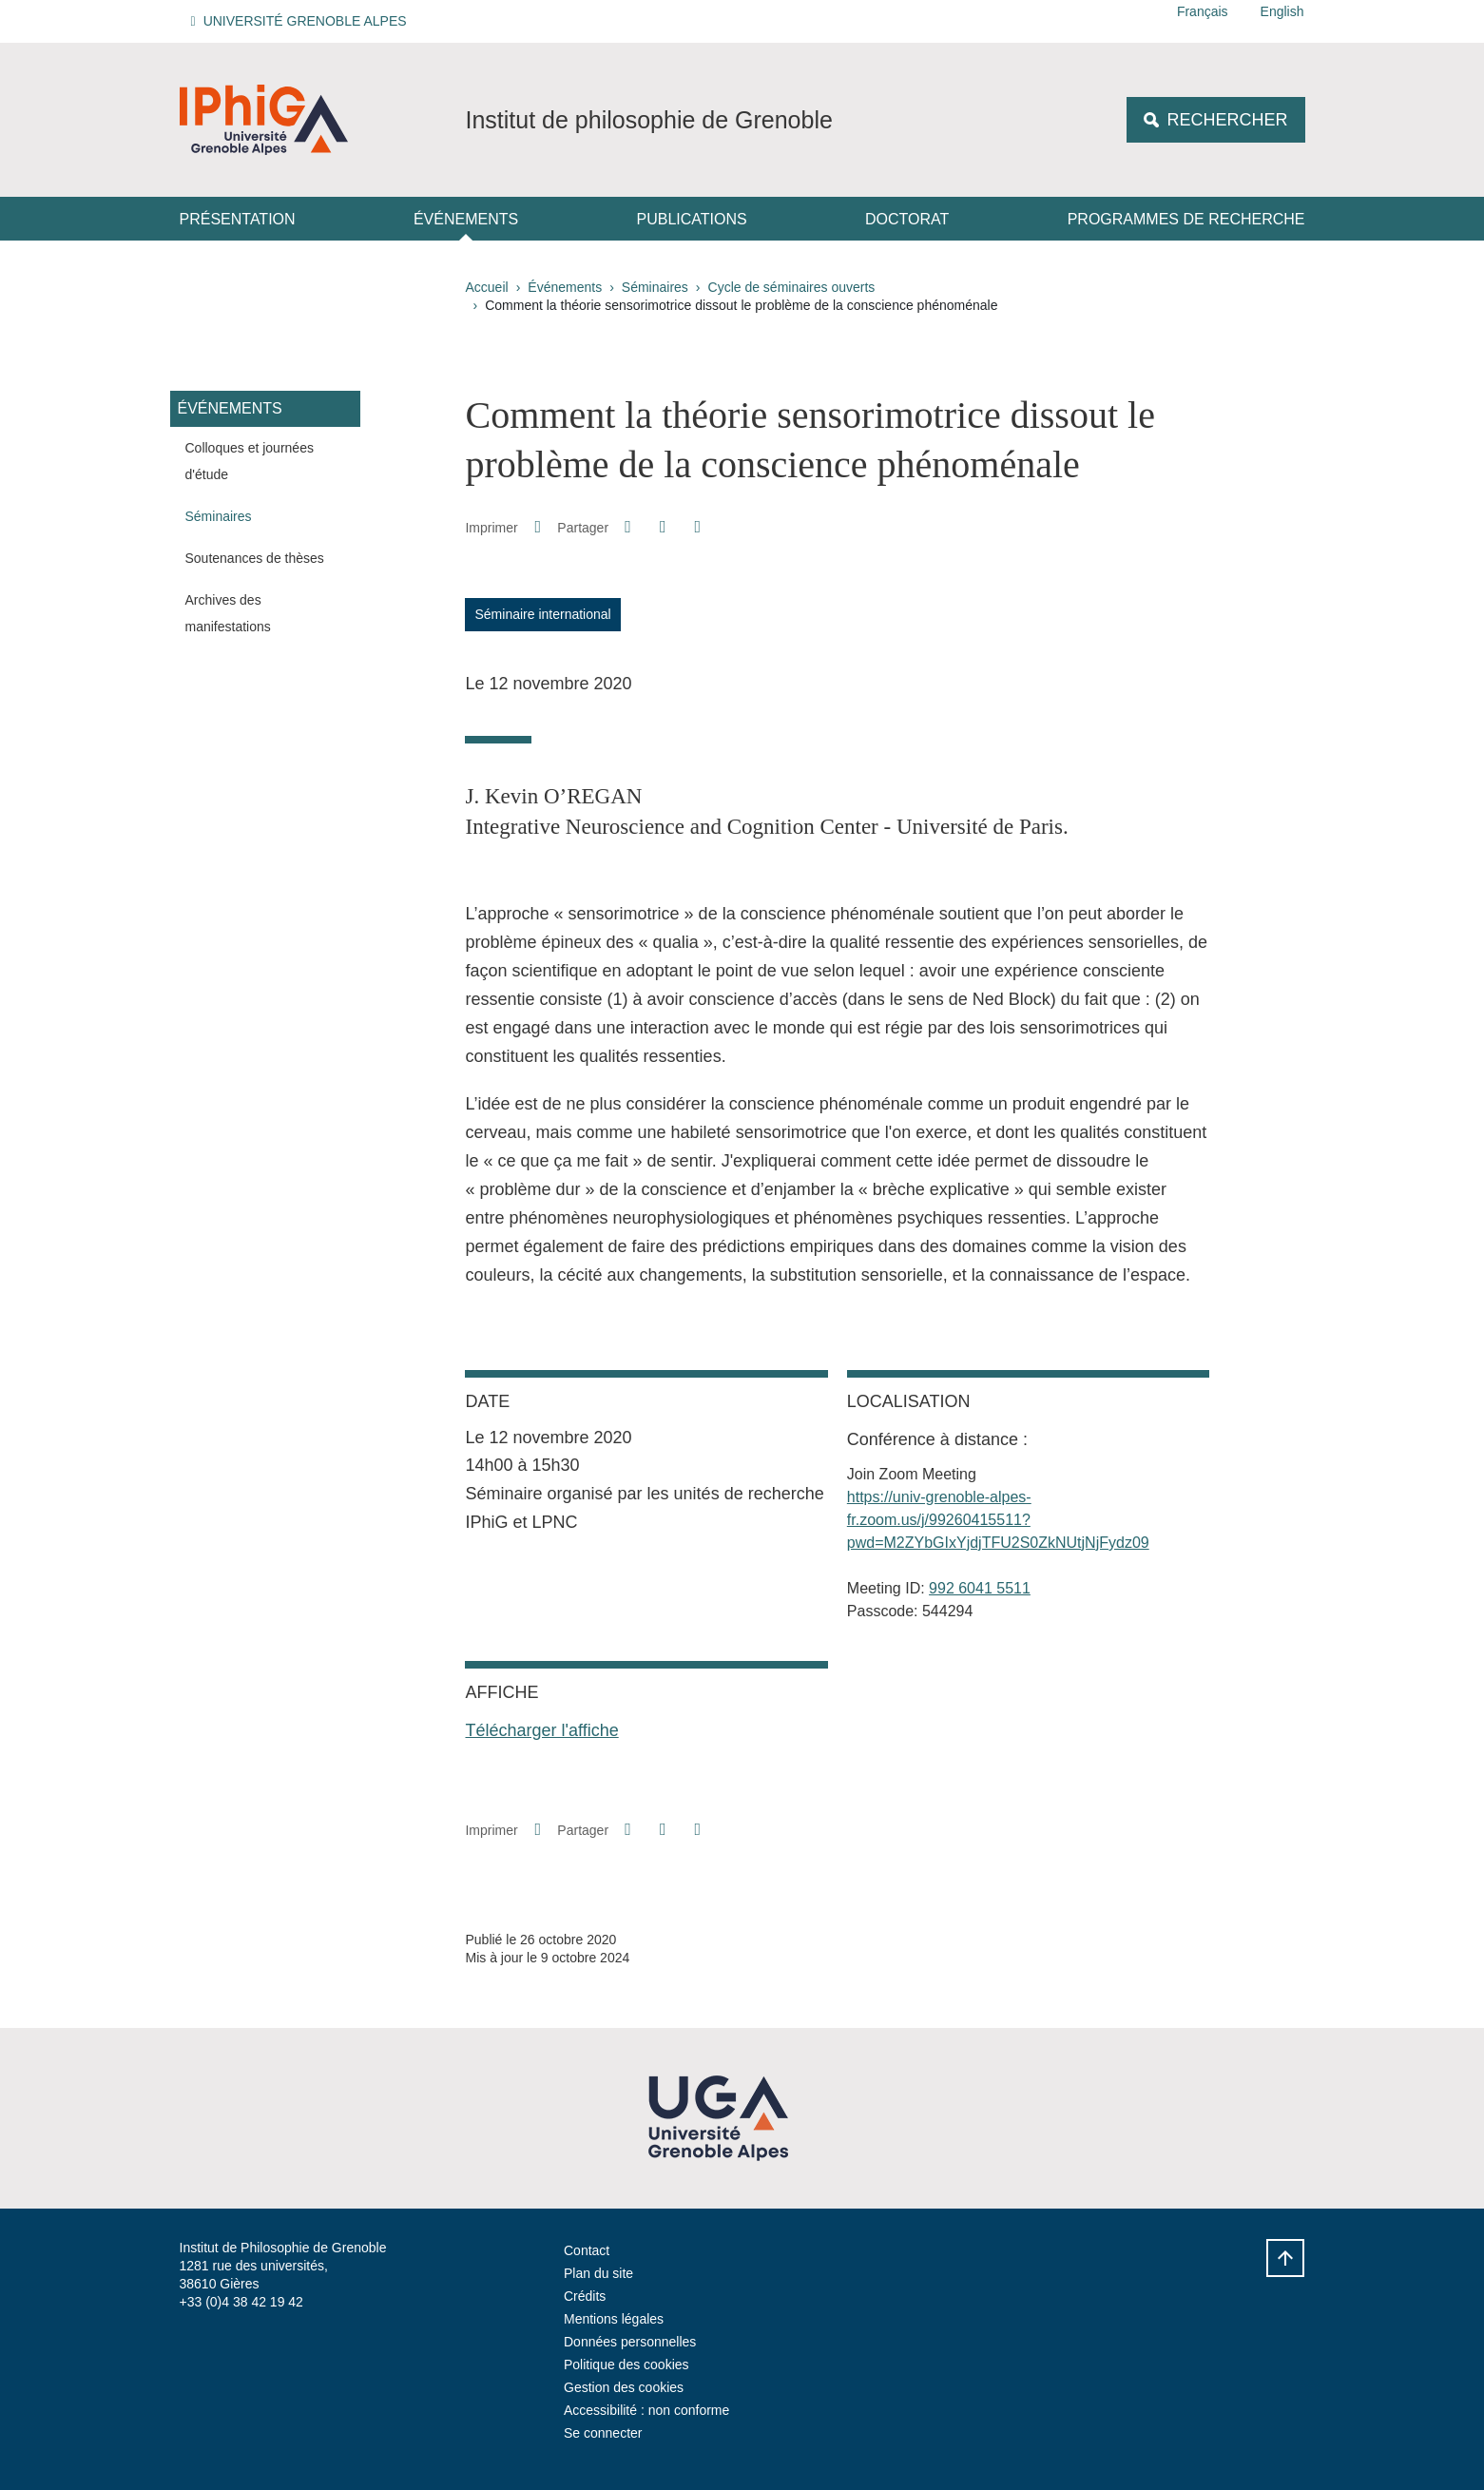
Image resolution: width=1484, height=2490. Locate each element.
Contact (586, 2250)
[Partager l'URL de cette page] (698, 527)
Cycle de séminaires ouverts (792, 287)
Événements (466, 219)
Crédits (585, 2296)
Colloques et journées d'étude (249, 461)
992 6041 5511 (980, 1588)
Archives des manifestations (228, 613)
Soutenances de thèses (254, 558)
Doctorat (907, 219)
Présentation (238, 219)
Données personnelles (630, 2341)
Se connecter (603, 2433)
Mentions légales (614, 2318)
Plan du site (598, 2273)
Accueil (487, 287)
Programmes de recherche (1186, 219)
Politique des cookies (626, 2364)
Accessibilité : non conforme (646, 2410)
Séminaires (655, 287)
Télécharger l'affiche (541, 1730)
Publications (692, 219)
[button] (302, 21)
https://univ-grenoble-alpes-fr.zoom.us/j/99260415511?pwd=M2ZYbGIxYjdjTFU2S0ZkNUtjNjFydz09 (998, 1520)
